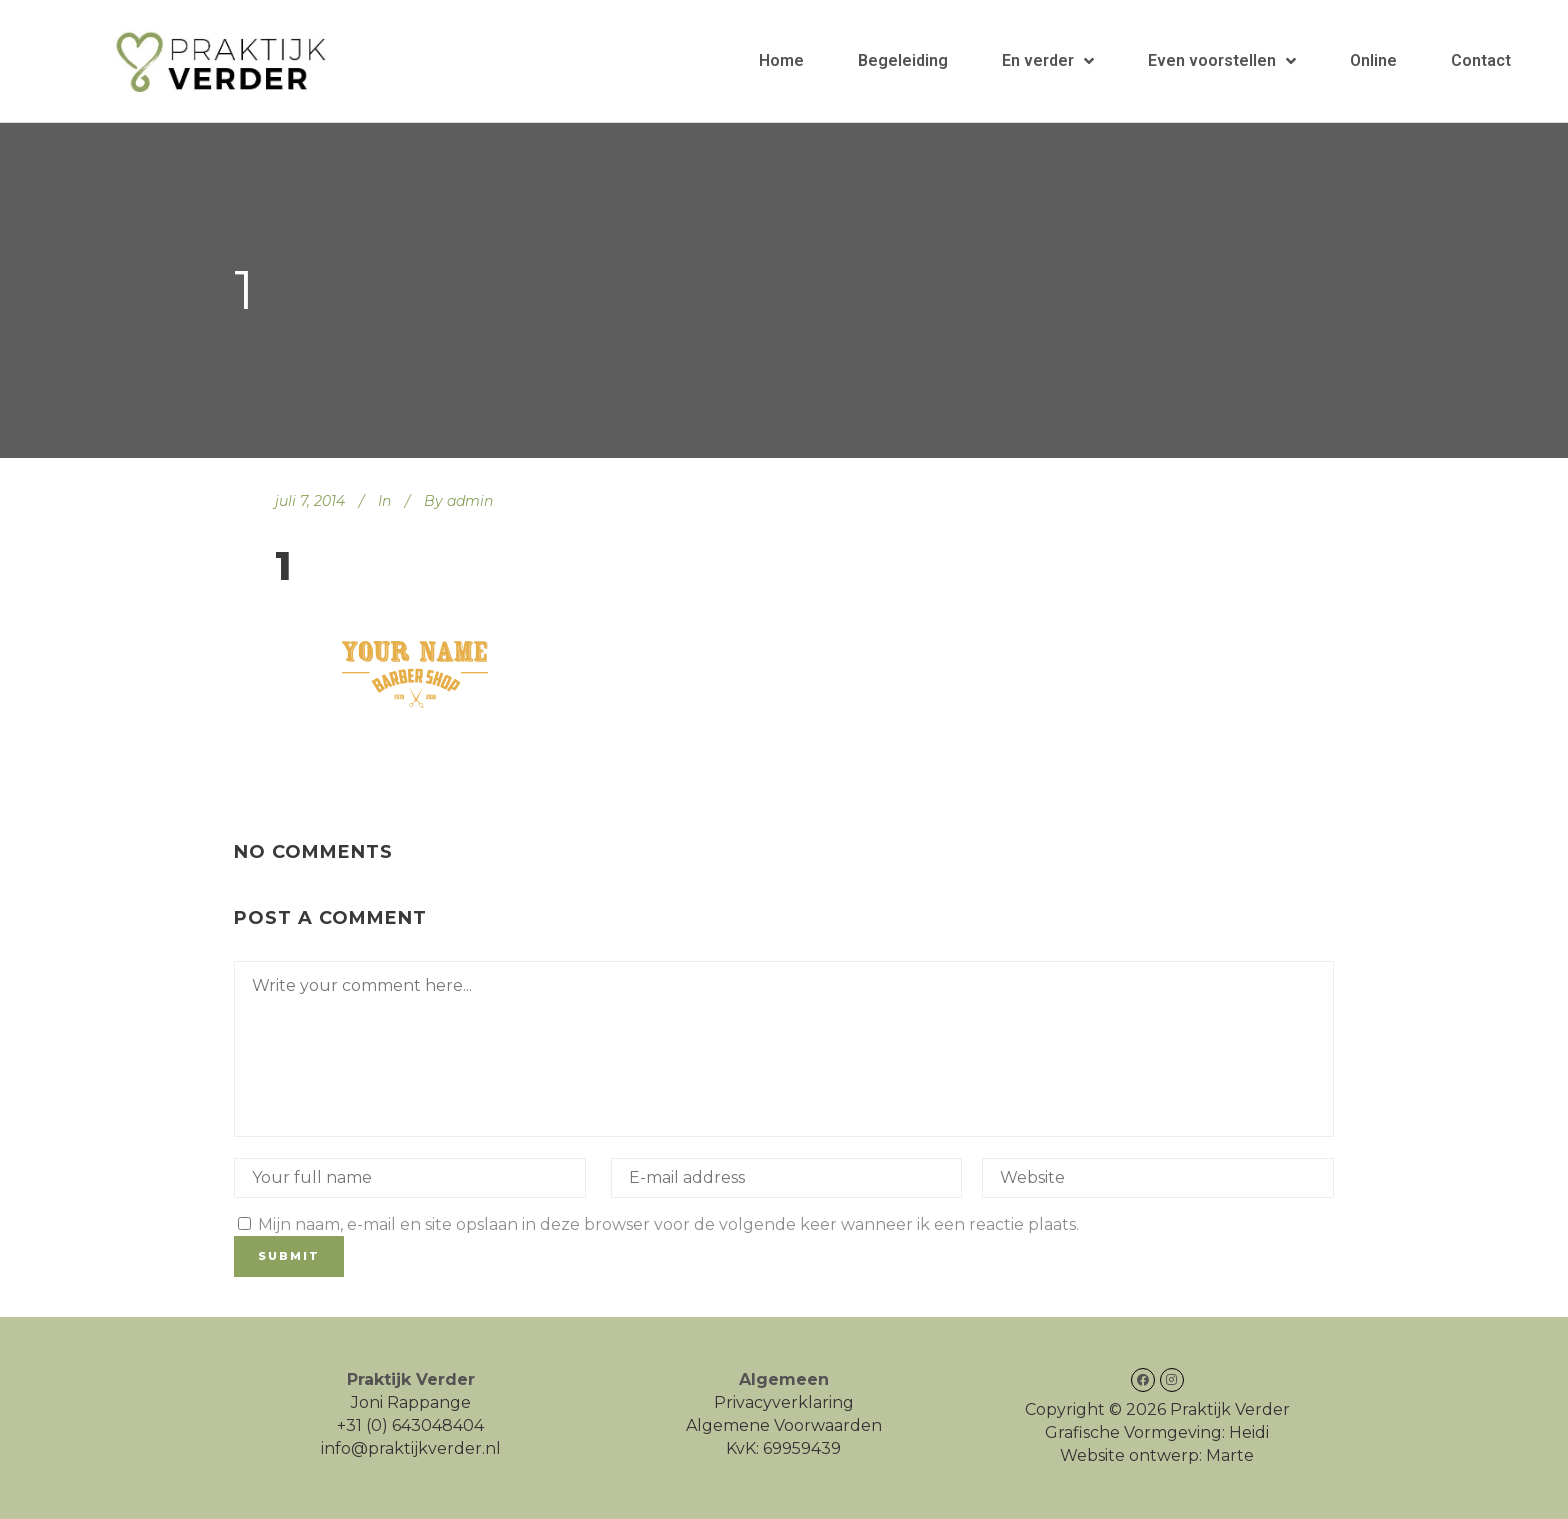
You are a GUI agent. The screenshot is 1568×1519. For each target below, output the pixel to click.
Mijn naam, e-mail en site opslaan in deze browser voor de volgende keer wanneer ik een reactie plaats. (668, 1224)
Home (781, 60)
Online (1373, 60)
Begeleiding (903, 60)
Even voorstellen (1222, 61)
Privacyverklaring (784, 1402)
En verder (1048, 61)
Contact (1481, 60)
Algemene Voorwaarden (784, 1425)
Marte (1230, 1455)
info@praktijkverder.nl (411, 1448)
